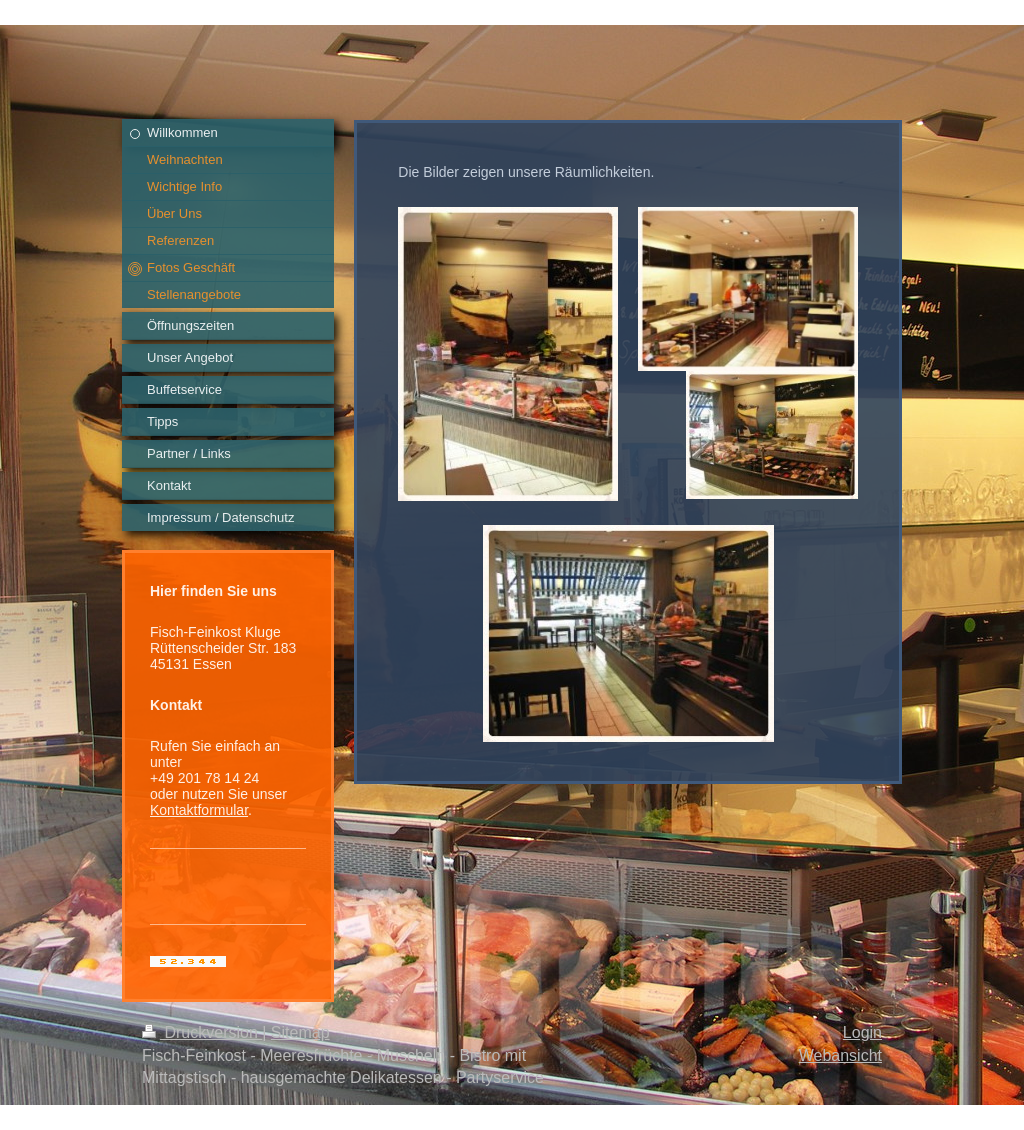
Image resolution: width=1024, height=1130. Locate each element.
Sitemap (300, 1032)
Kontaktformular (199, 810)
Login (862, 1032)
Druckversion (202, 1032)
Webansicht (840, 1055)
